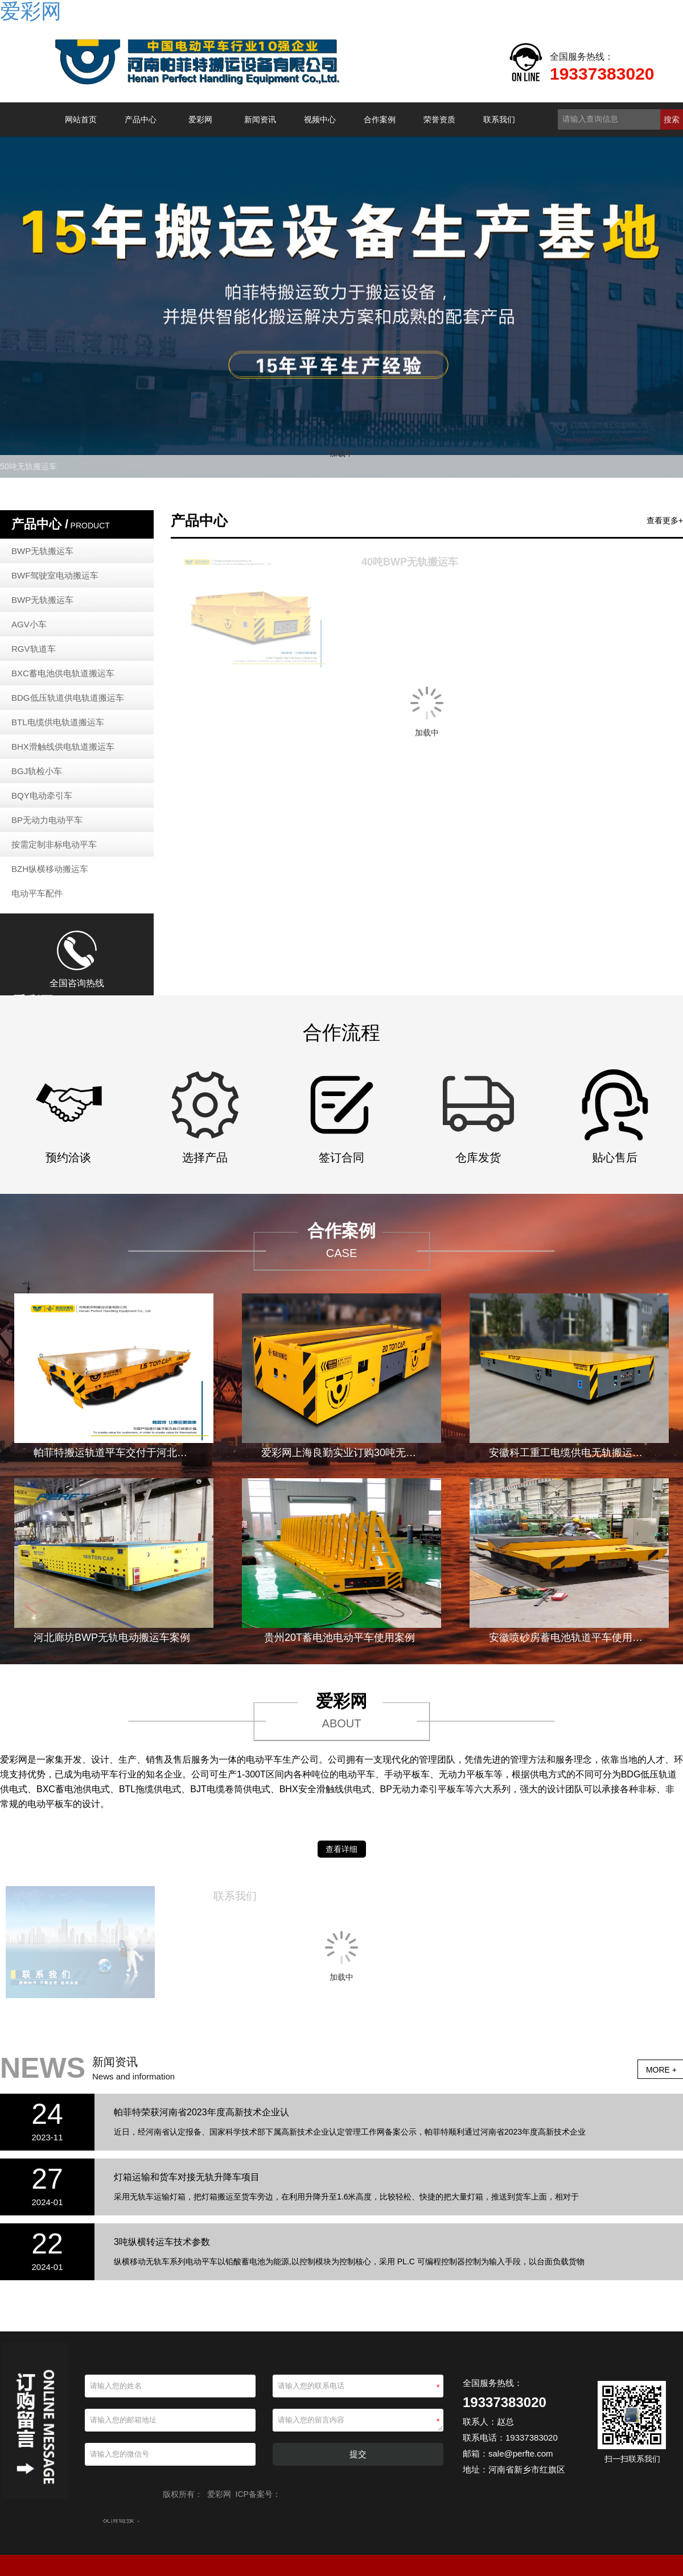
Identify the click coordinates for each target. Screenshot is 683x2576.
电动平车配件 (37, 893)
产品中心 (141, 119)
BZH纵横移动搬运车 (49, 869)
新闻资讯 (260, 119)
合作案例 (380, 119)
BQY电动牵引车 (41, 795)
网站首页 (81, 119)
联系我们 (499, 119)
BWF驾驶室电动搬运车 (54, 575)
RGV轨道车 (33, 649)
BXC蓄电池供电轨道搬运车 (62, 673)
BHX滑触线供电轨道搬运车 (62, 746)
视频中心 (320, 119)
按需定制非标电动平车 (54, 844)
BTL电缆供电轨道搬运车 (57, 722)
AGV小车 (29, 624)
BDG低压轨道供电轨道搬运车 (67, 697)
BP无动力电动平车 (47, 820)
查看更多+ (665, 520)
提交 (358, 2454)
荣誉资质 (439, 119)
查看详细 (341, 1849)
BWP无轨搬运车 (42, 551)
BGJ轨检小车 (36, 771)
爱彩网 (200, 119)
